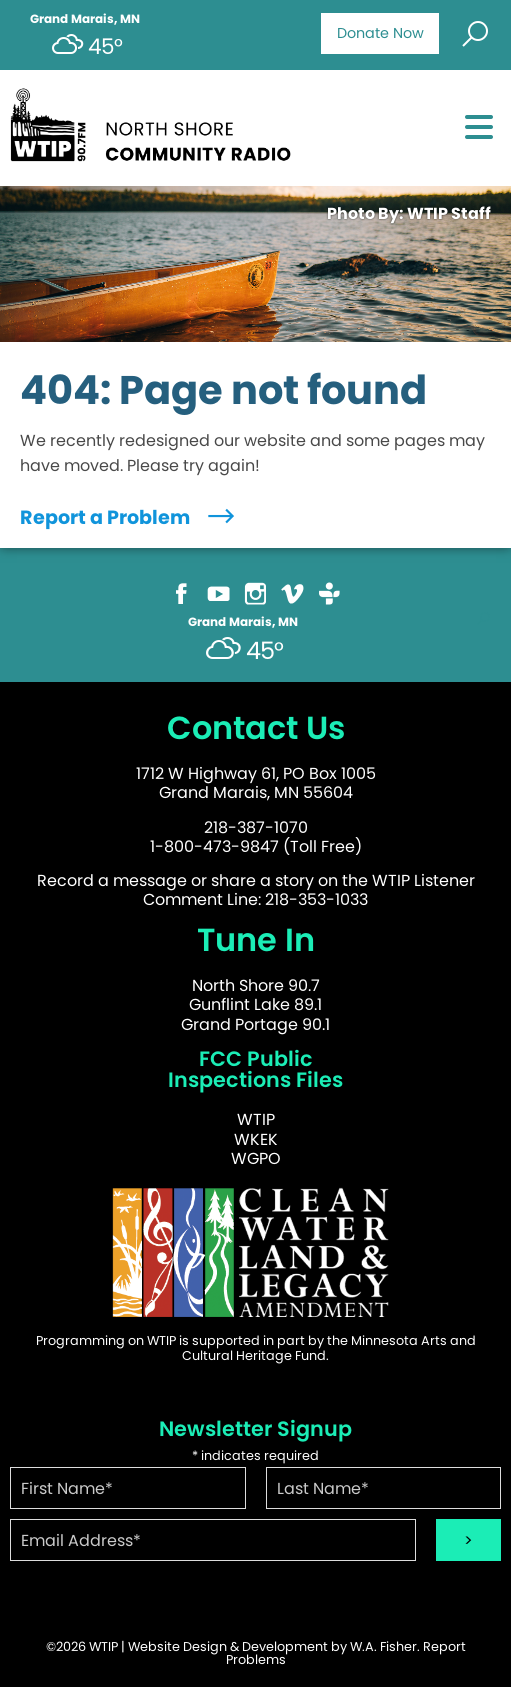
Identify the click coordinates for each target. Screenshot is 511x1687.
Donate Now (380, 33)
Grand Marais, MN (85, 19)
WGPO (256, 1158)
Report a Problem (129, 517)
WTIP (256, 1119)
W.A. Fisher (383, 1646)
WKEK (256, 1139)
